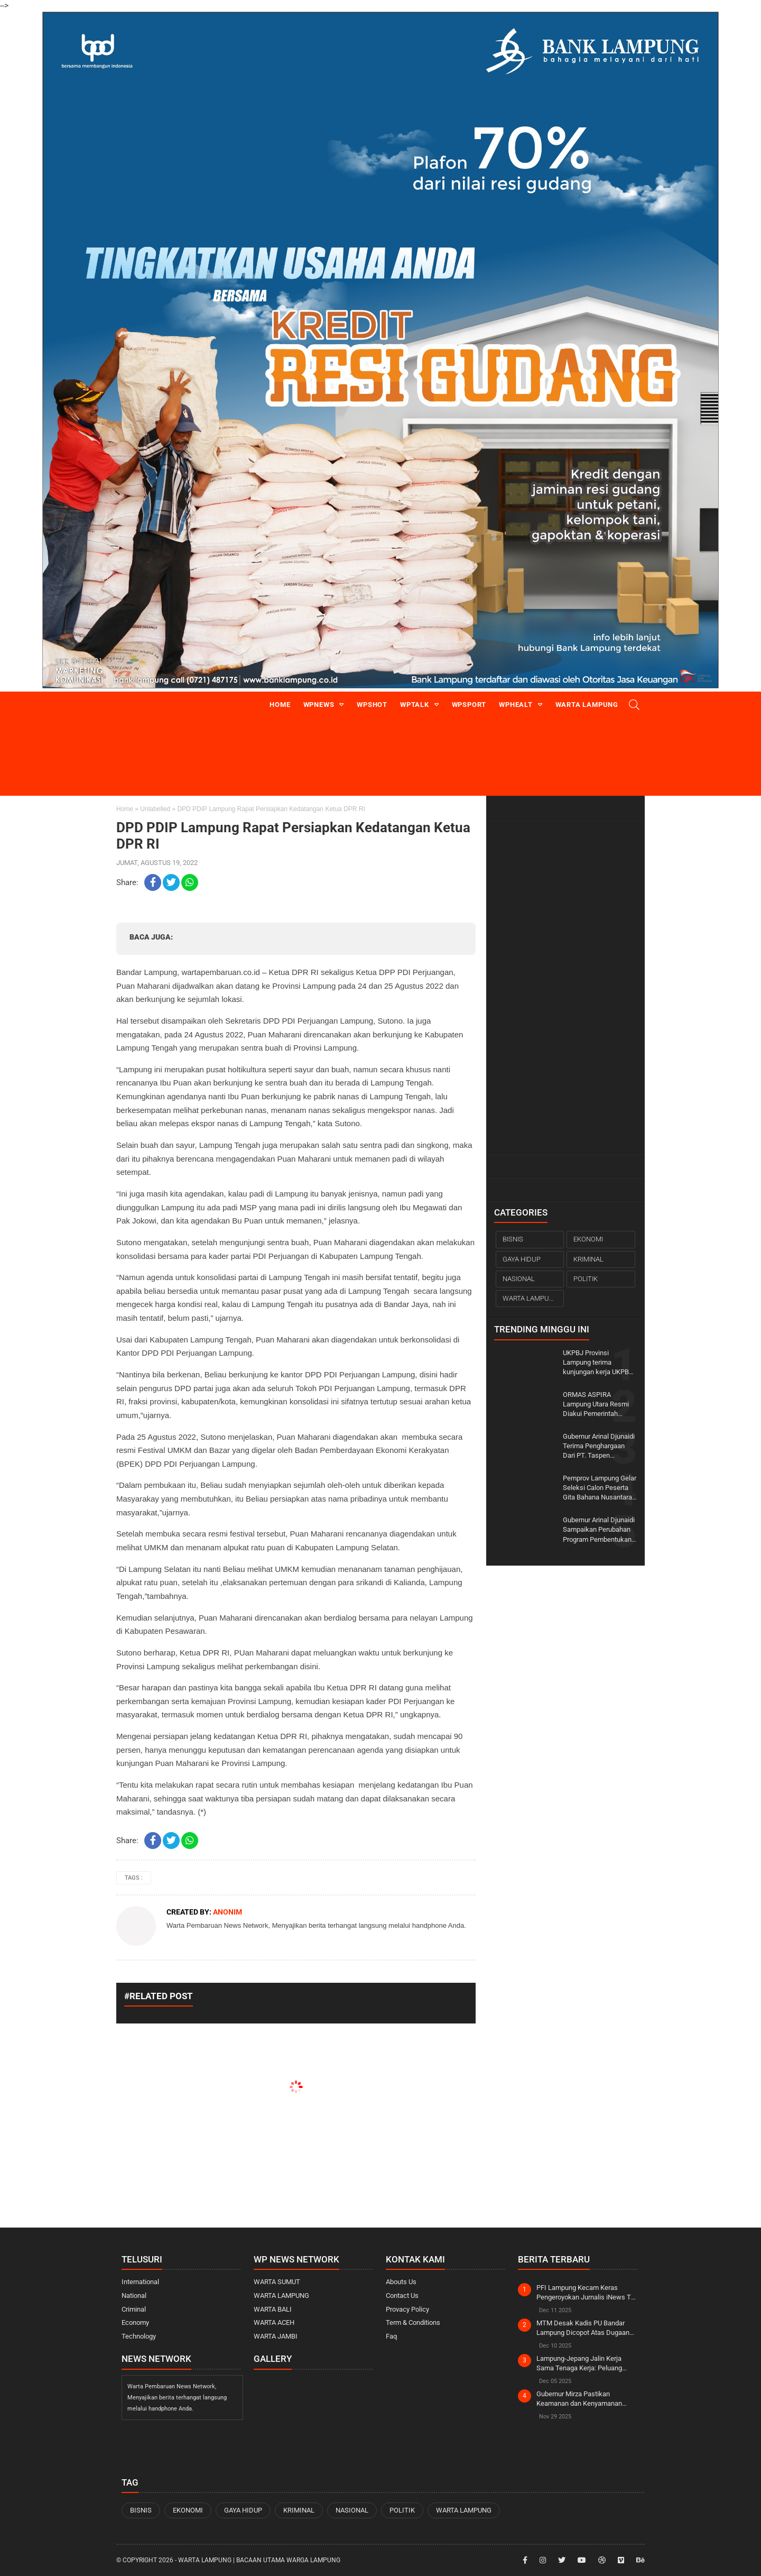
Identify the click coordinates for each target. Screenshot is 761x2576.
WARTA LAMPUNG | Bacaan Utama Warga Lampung (259, 2560)
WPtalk (414, 705)
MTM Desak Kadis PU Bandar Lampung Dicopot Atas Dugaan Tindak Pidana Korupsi (582, 2328)
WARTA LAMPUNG (531, 1298)
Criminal (134, 2309)
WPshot (372, 705)
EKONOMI (588, 1239)
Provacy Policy (407, 2309)
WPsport (469, 705)
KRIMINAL (588, 1259)
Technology (139, 2336)
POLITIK (585, 1279)
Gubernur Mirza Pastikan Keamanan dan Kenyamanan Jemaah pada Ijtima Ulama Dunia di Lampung (585, 2399)
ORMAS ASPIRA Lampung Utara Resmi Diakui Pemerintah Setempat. (596, 1405)
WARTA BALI (273, 2309)
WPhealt (516, 705)
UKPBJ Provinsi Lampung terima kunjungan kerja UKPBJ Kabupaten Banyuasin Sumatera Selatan (598, 1363)
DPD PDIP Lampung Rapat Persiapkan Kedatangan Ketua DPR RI (293, 836)
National (134, 2295)
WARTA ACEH (274, 2322)
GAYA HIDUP (522, 1259)
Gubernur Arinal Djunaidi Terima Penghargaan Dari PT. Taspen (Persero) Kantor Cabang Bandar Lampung (599, 1446)
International (140, 2282)
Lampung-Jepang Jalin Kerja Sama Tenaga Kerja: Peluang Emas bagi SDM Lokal (579, 2363)
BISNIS (513, 1239)
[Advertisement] (565, 986)
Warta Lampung (586, 705)
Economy (135, 2322)
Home (280, 705)
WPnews (319, 705)
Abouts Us (401, 2282)
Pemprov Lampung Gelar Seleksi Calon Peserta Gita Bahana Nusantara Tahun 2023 (599, 1488)
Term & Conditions (413, 2322)
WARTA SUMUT (277, 2282)
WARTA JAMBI (276, 2336)
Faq (391, 2336)
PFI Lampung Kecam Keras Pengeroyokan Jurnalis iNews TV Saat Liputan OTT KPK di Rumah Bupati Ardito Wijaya (585, 2293)
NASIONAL (519, 1279)
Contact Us (402, 2295)
